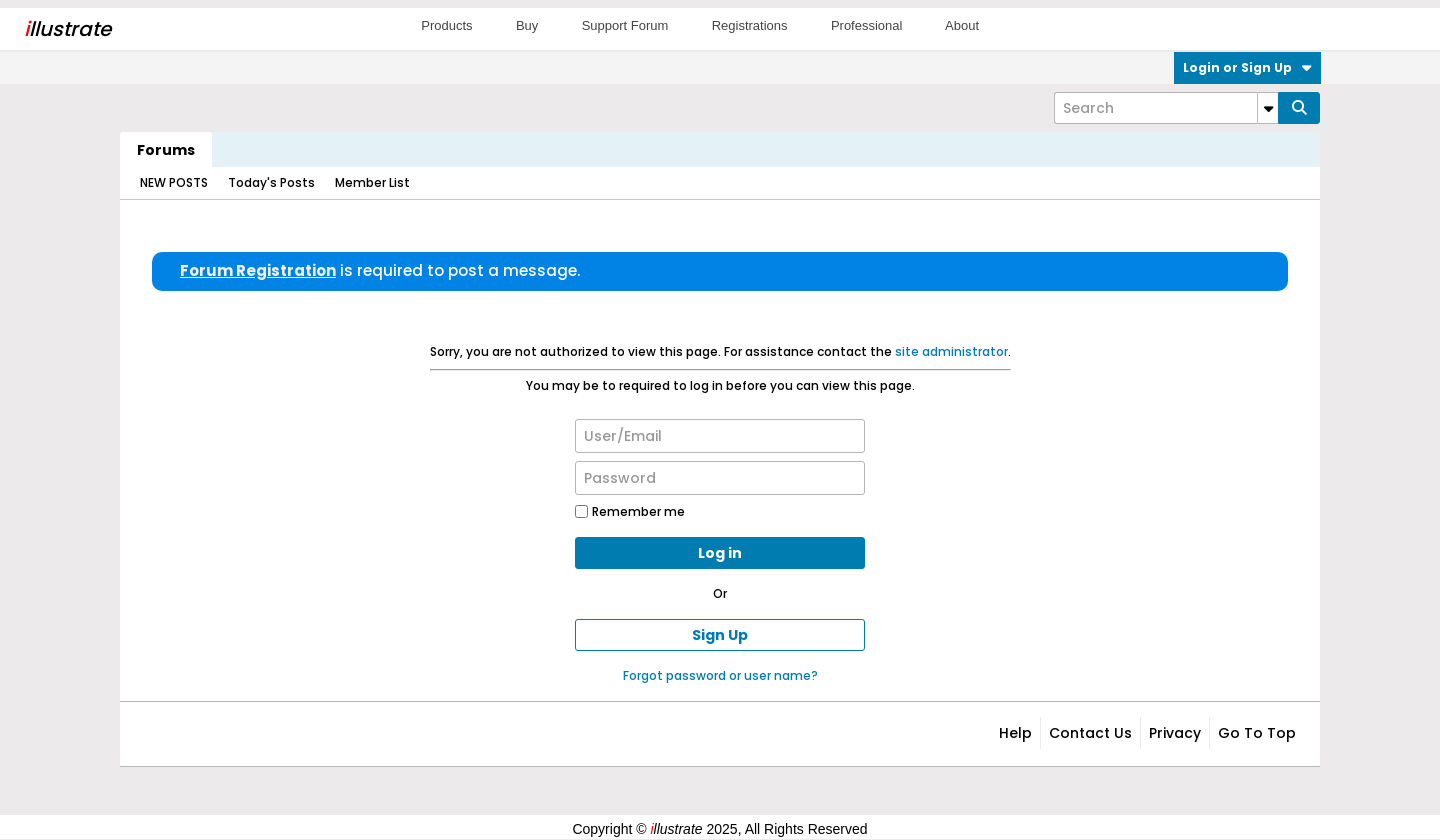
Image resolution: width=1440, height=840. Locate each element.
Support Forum (625, 25)
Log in (720, 553)
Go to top (1257, 733)
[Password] (720, 478)
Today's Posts (271, 182)
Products (446, 25)
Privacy (1175, 733)
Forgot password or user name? (720, 675)
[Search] (1166, 108)
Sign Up (720, 635)
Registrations (750, 25)
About (962, 25)
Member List (372, 182)
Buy (527, 25)
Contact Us (1090, 733)
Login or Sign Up (1247, 67)
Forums (166, 150)
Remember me (630, 511)
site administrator (951, 351)
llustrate (67, 29)
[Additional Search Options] (1268, 108)
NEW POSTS (174, 182)
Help (1015, 733)
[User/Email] (720, 436)
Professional (867, 25)
